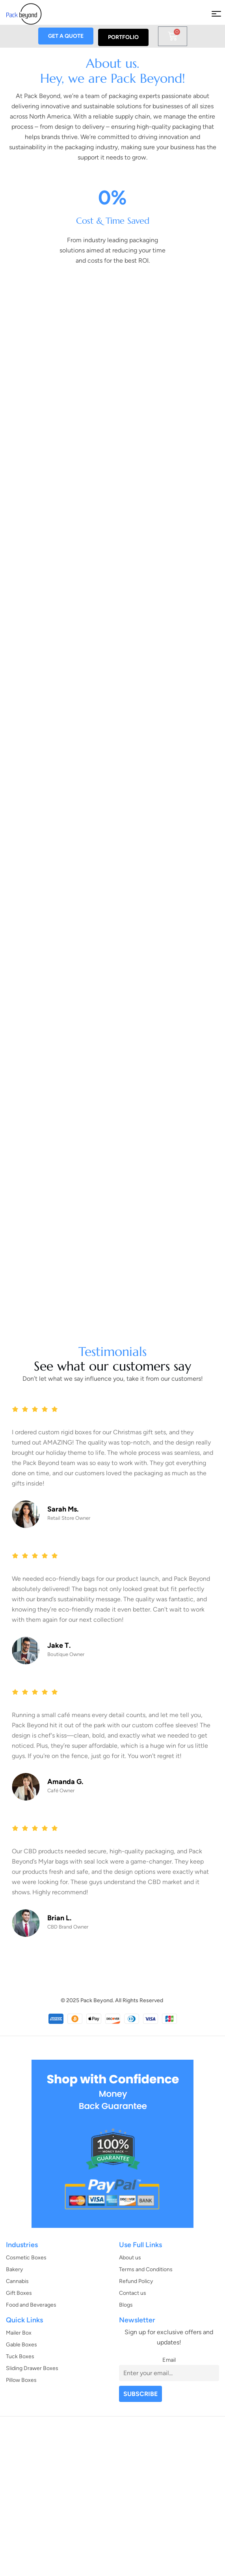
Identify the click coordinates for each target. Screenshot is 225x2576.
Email (169, 2359)
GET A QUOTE (66, 36)
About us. (112, 64)
